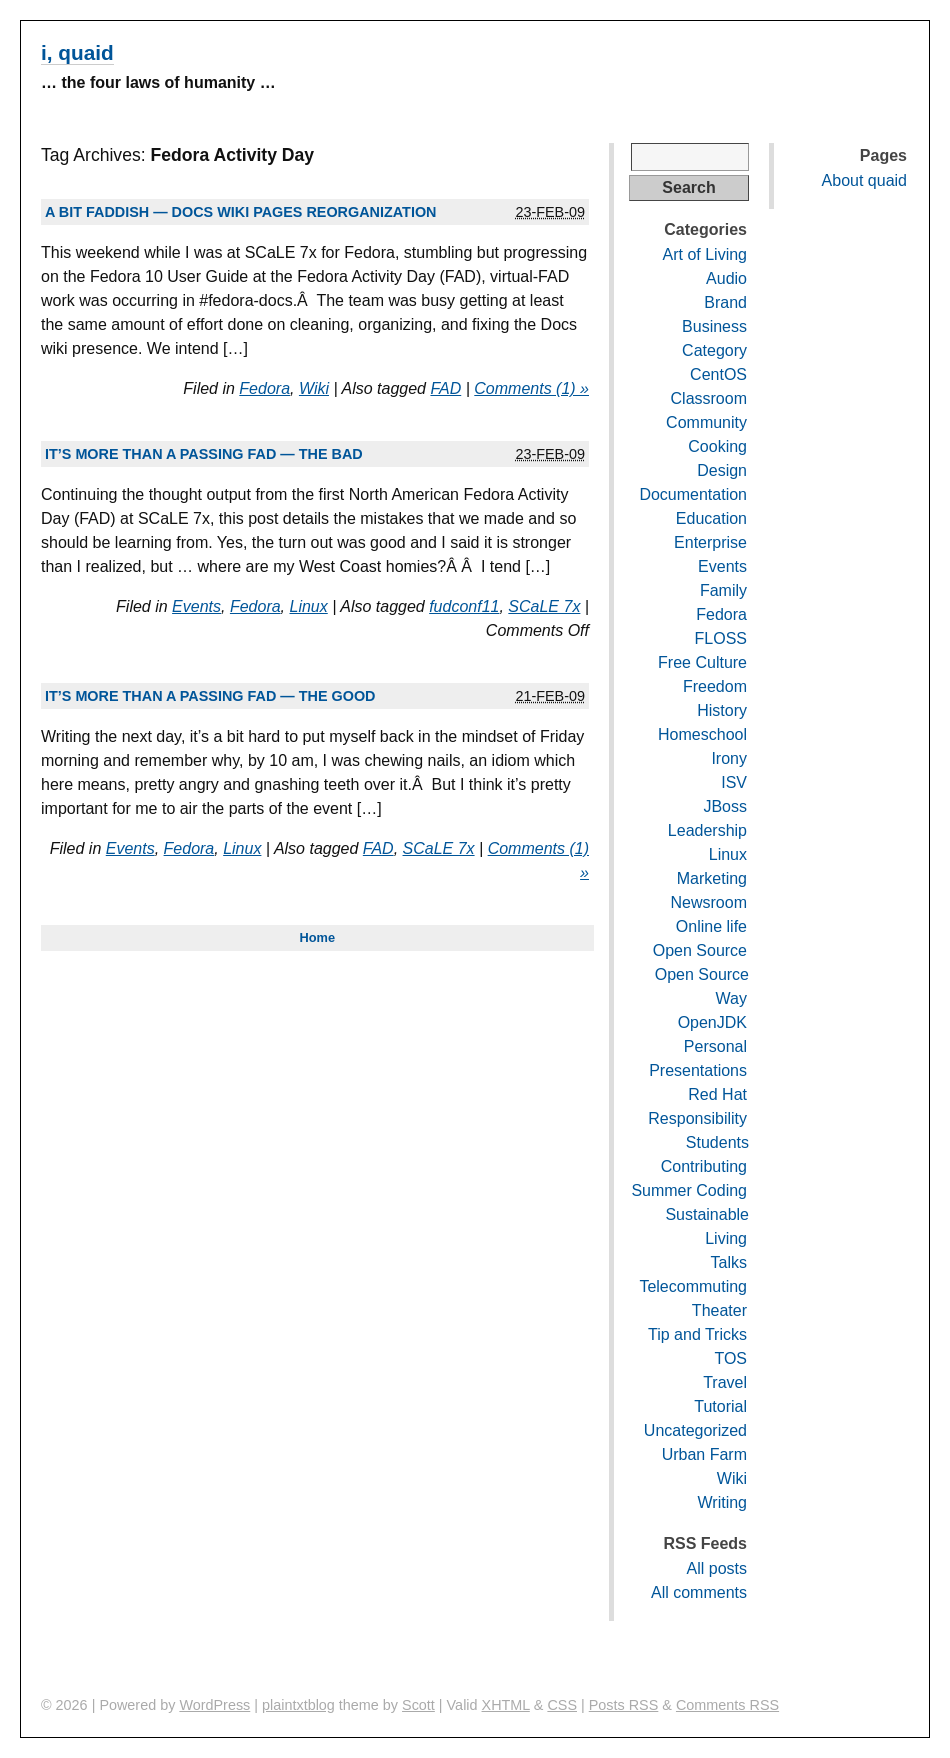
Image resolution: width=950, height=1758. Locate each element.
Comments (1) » (531, 388)
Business (714, 326)
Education (711, 518)
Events (196, 606)
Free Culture (702, 662)
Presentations (698, 1070)
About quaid (864, 180)
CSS (562, 1705)
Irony (729, 758)
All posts (717, 1568)
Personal (715, 1046)
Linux (309, 606)
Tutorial (720, 1406)
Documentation (693, 494)
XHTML (506, 1705)
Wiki (314, 388)
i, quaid (77, 52)
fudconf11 (464, 606)
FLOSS (721, 638)
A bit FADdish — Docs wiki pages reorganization (240, 212)
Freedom (715, 686)
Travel (725, 1382)
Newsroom (709, 902)
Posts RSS (624, 1705)
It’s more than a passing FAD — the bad (204, 454)
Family (723, 590)
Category (714, 350)
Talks (729, 1262)
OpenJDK (712, 1022)
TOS (730, 1358)
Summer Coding (689, 1190)
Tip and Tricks (697, 1334)
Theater (719, 1310)
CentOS (718, 374)
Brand (725, 302)
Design (722, 470)
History (722, 710)
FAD (445, 388)
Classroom (709, 398)
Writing (723, 1502)
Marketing (712, 878)
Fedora (264, 388)
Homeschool (702, 734)
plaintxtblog (298, 1705)
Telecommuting (693, 1286)
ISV (734, 782)
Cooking (717, 446)
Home (317, 937)
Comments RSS (727, 1705)
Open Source (700, 950)
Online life (711, 926)
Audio (726, 278)
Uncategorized (695, 1430)
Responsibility (697, 1118)
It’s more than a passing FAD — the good (210, 696)
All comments (699, 1592)
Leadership (707, 830)
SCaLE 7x (544, 606)
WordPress (214, 1705)
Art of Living (705, 254)
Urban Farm (704, 1454)
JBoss (725, 806)
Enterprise (710, 542)
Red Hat (717, 1094)
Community (706, 422)
